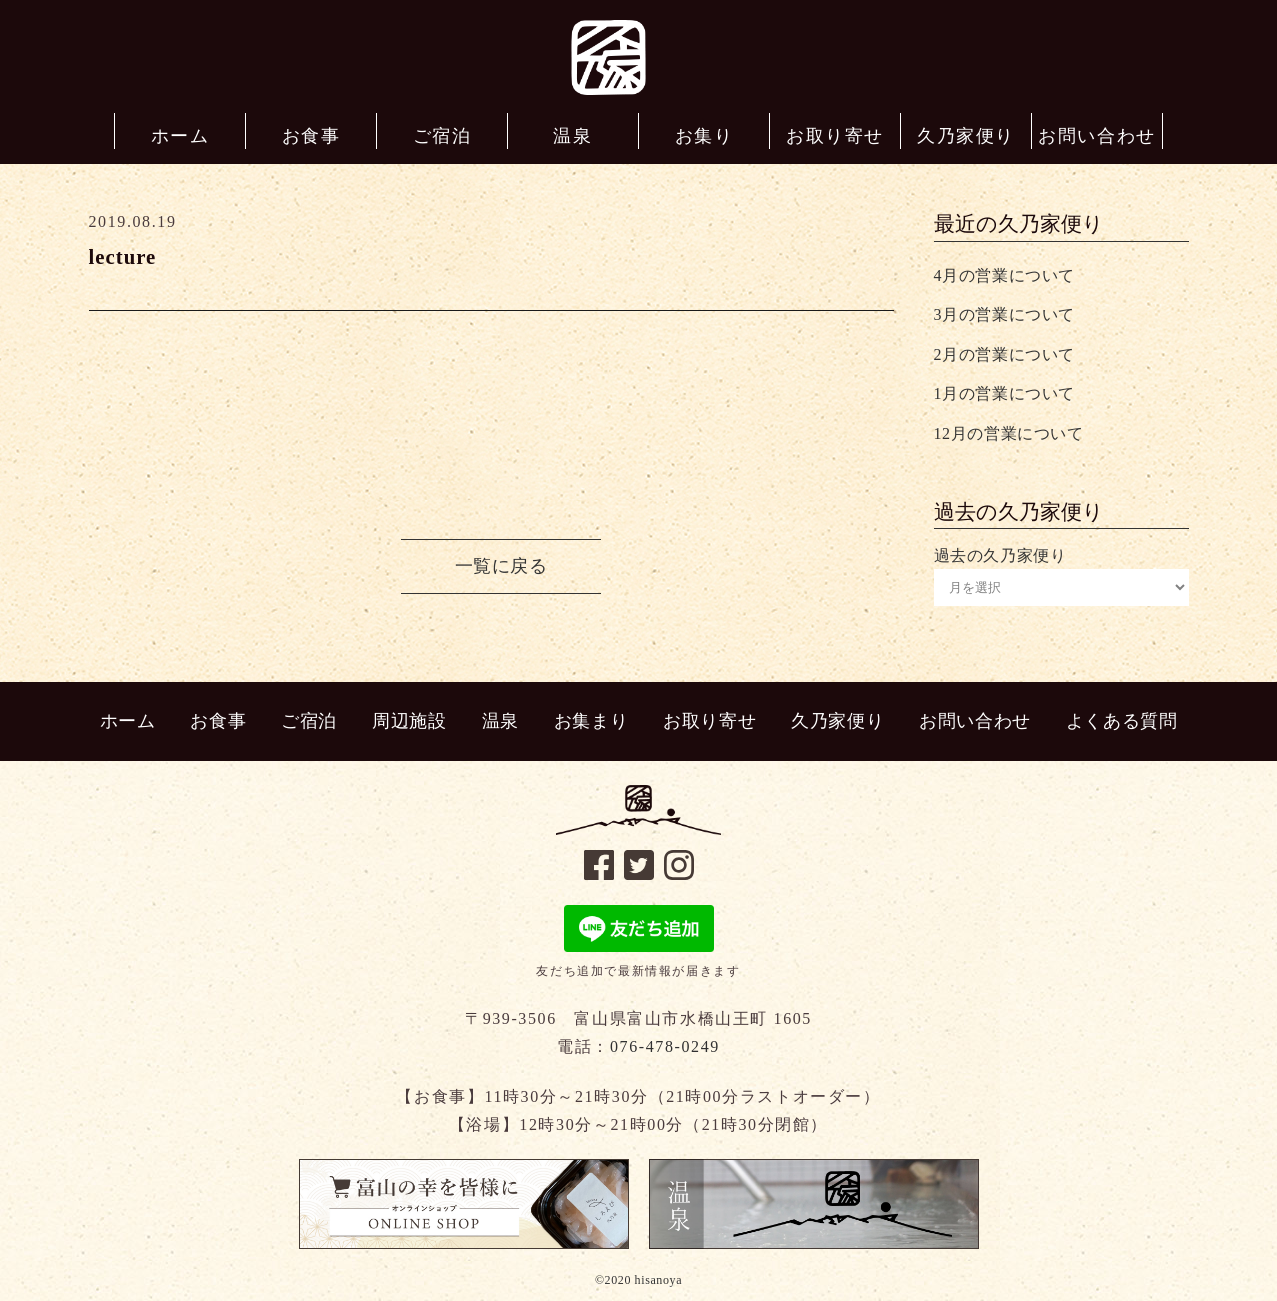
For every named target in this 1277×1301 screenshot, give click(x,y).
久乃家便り (837, 721)
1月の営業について (1004, 393)
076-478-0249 (665, 1046)
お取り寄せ (709, 721)
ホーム (128, 721)
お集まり (591, 721)
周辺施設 (409, 721)
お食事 (218, 721)
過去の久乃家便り (1000, 555)
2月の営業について (1004, 354)
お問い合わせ (975, 721)
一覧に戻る (501, 566)
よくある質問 (1122, 721)
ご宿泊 (309, 721)
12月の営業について (1009, 433)
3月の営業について (1004, 314)
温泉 (500, 721)
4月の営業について (1004, 275)
